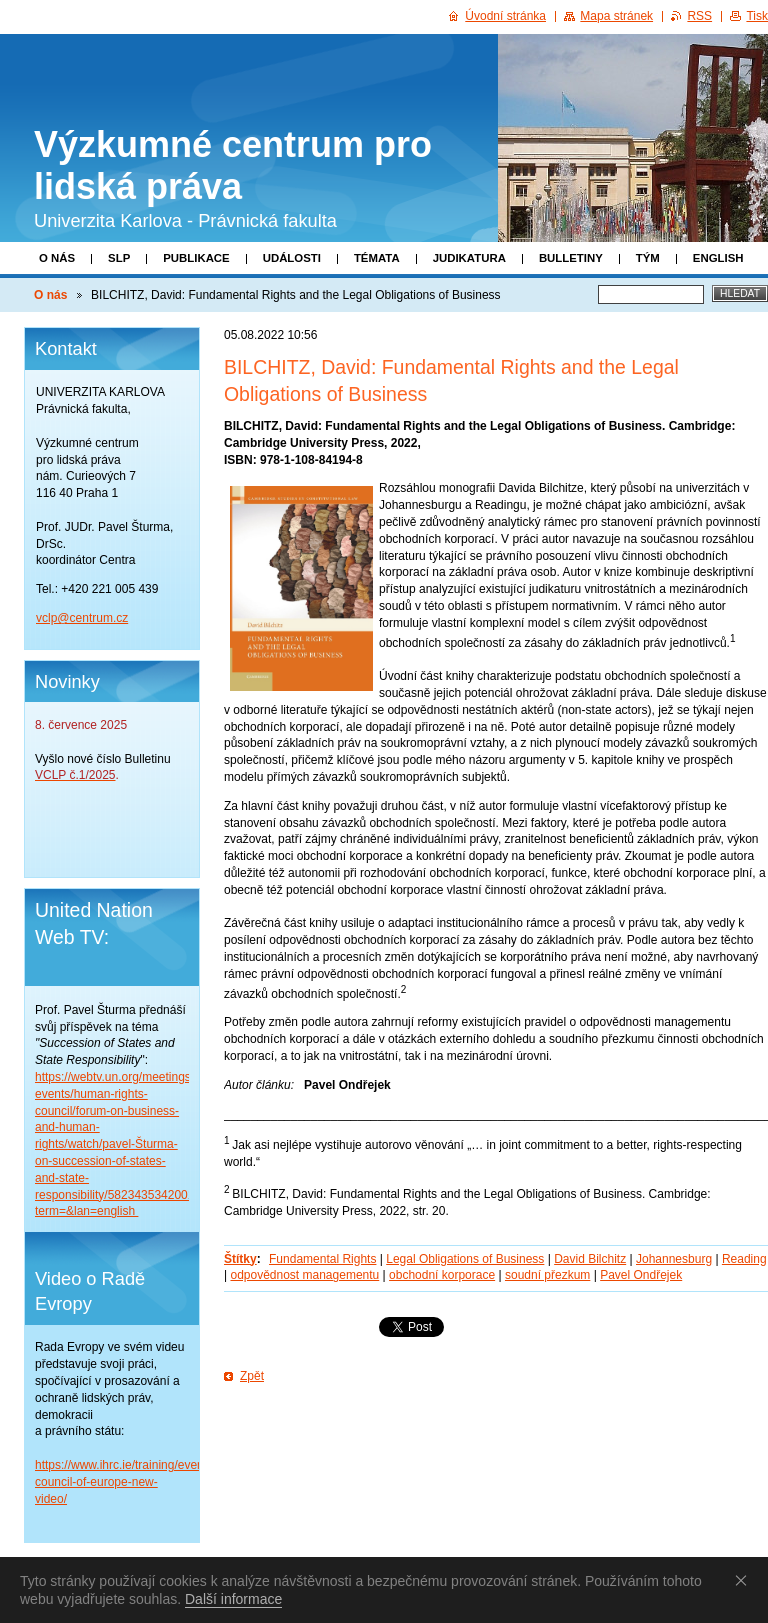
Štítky (240, 1259)
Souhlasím (745, 1580)
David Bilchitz (590, 1259)
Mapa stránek (616, 16)
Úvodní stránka (505, 16)
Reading (744, 1259)
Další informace (233, 1599)
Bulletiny (571, 258)
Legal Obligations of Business (465, 1259)
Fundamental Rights (322, 1259)
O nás (57, 258)
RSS (699, 16)
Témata (377, 258)
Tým (648, 258)
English (718, 258)
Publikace (196, 258)
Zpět (252, 1376)
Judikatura (469, 258)
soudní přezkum (547, 1275)
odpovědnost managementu (304, 1275)
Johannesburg (674, 1259)
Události (292, 258)
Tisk (757, 16)
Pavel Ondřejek (641, 1275)
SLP (119, 258)
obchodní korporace (442, 1275)
